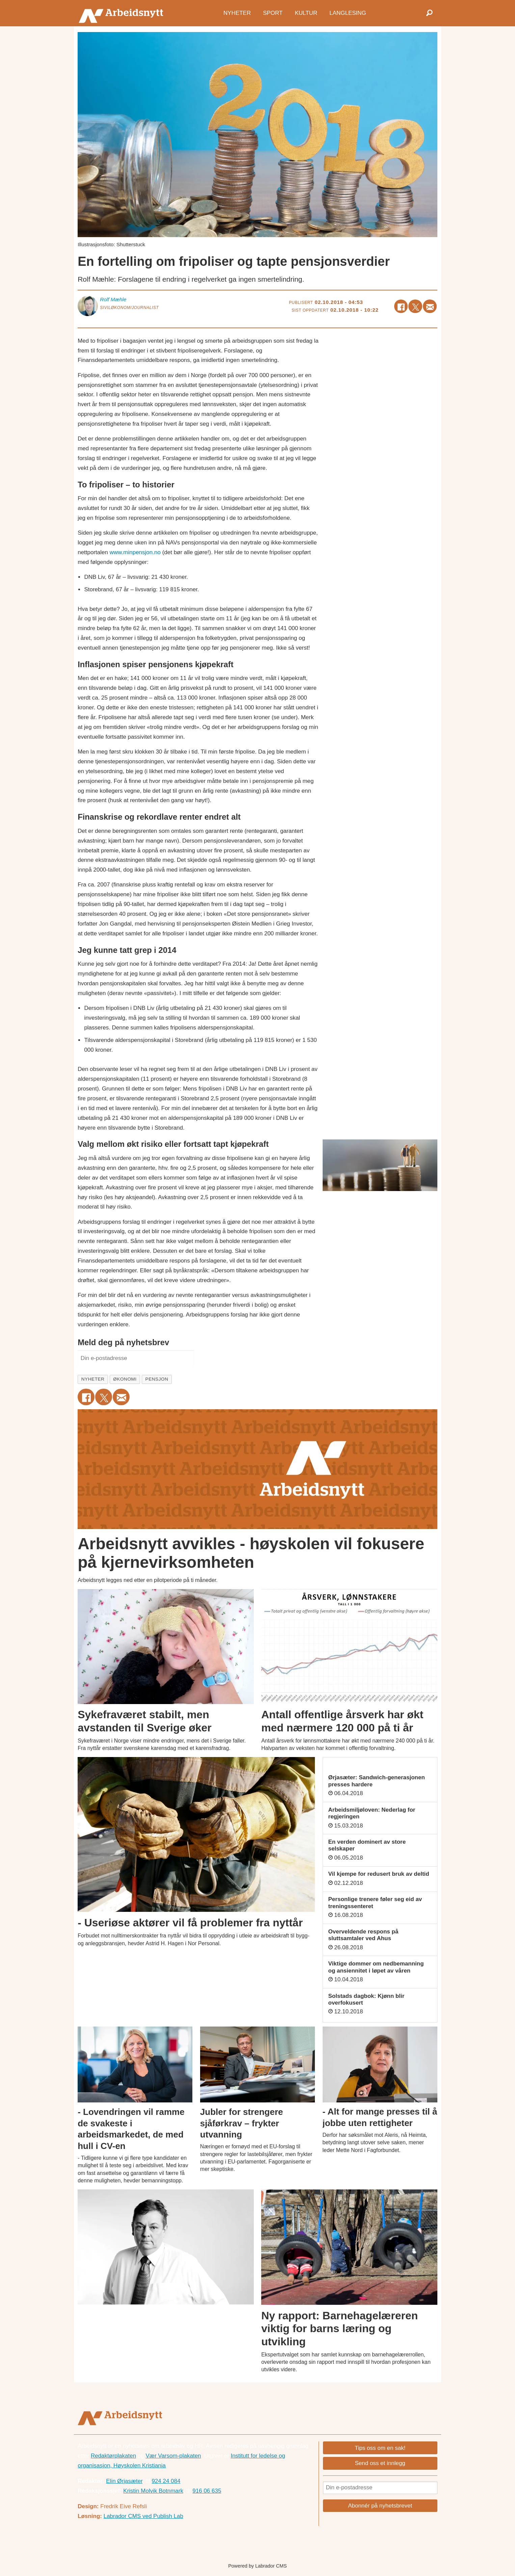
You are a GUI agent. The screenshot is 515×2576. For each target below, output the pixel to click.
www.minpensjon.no (135, 552)
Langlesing (347, 12)
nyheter (93, 1379)
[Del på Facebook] (401, 306)
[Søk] (429, 13)
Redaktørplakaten (113, 2456)
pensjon (156, 1379)
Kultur (306, 12)
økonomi (125, 1379)
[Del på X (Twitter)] (415, 306)
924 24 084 (166, 2481)
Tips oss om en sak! (380, 2448)
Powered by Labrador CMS (257, 2566)
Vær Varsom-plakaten (173, 2456)
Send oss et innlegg (380, 2463)
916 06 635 (206, 2491)
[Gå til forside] (123, 13)
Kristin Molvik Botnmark (153, 2491)
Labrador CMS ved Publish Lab (143, 2516)
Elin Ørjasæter (124, 2481)
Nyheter (237, 12)
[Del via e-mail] (430, 306)
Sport (272, 12)
